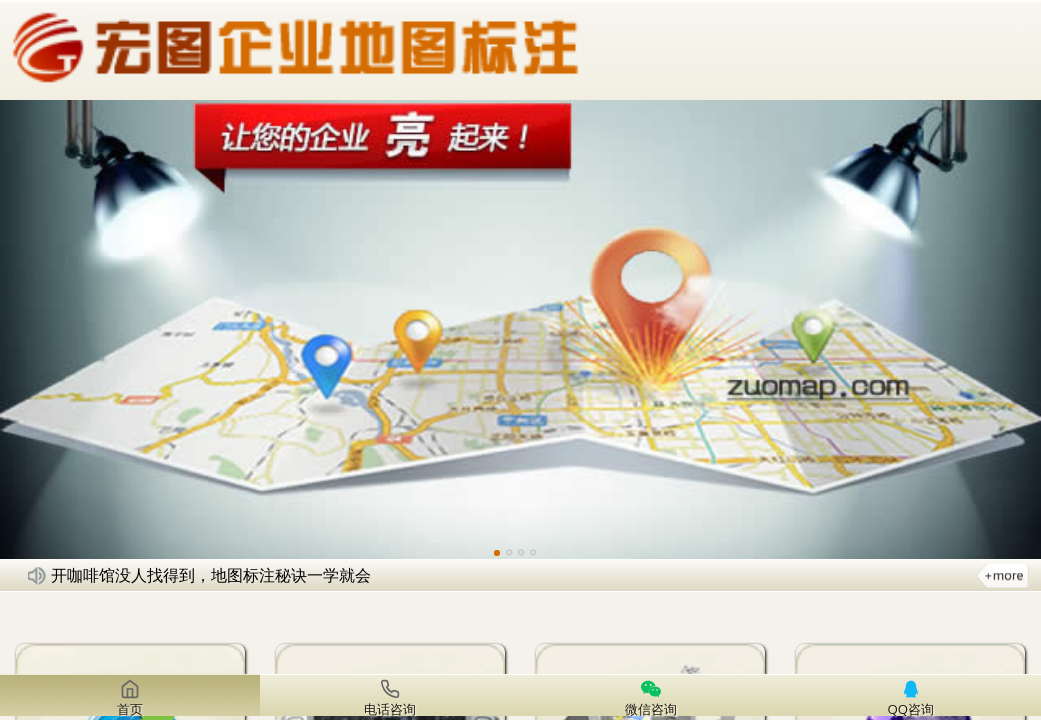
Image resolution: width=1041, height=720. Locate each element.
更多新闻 (1002, 575)
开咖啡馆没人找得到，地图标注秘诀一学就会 (211, 575)
